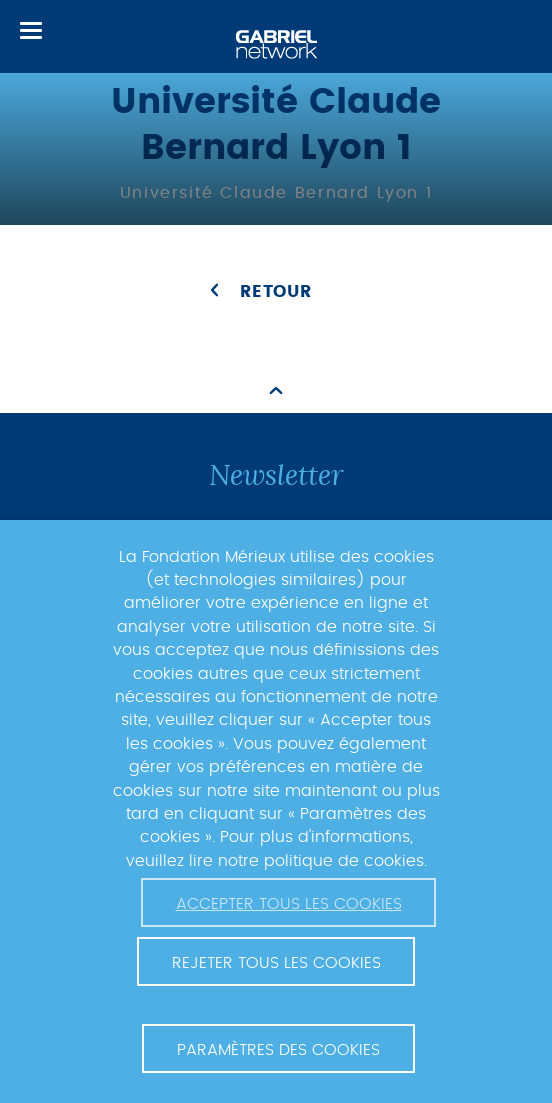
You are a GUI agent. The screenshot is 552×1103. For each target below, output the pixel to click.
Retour (276, 292)
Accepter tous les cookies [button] (289, 904)
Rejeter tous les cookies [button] (276, 963)
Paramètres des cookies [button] (278, 1050)
